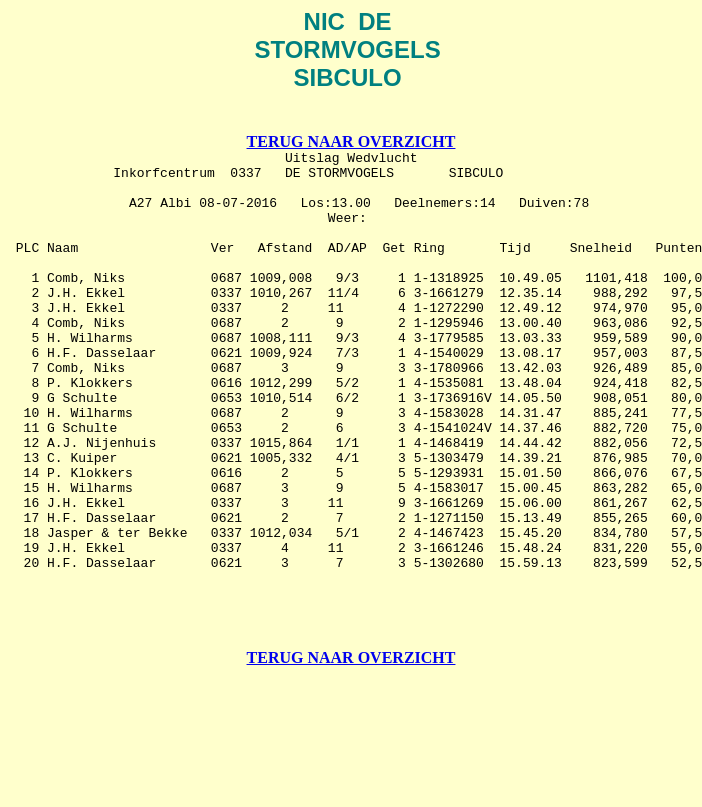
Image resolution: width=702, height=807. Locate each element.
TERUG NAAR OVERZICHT (351, 144)
